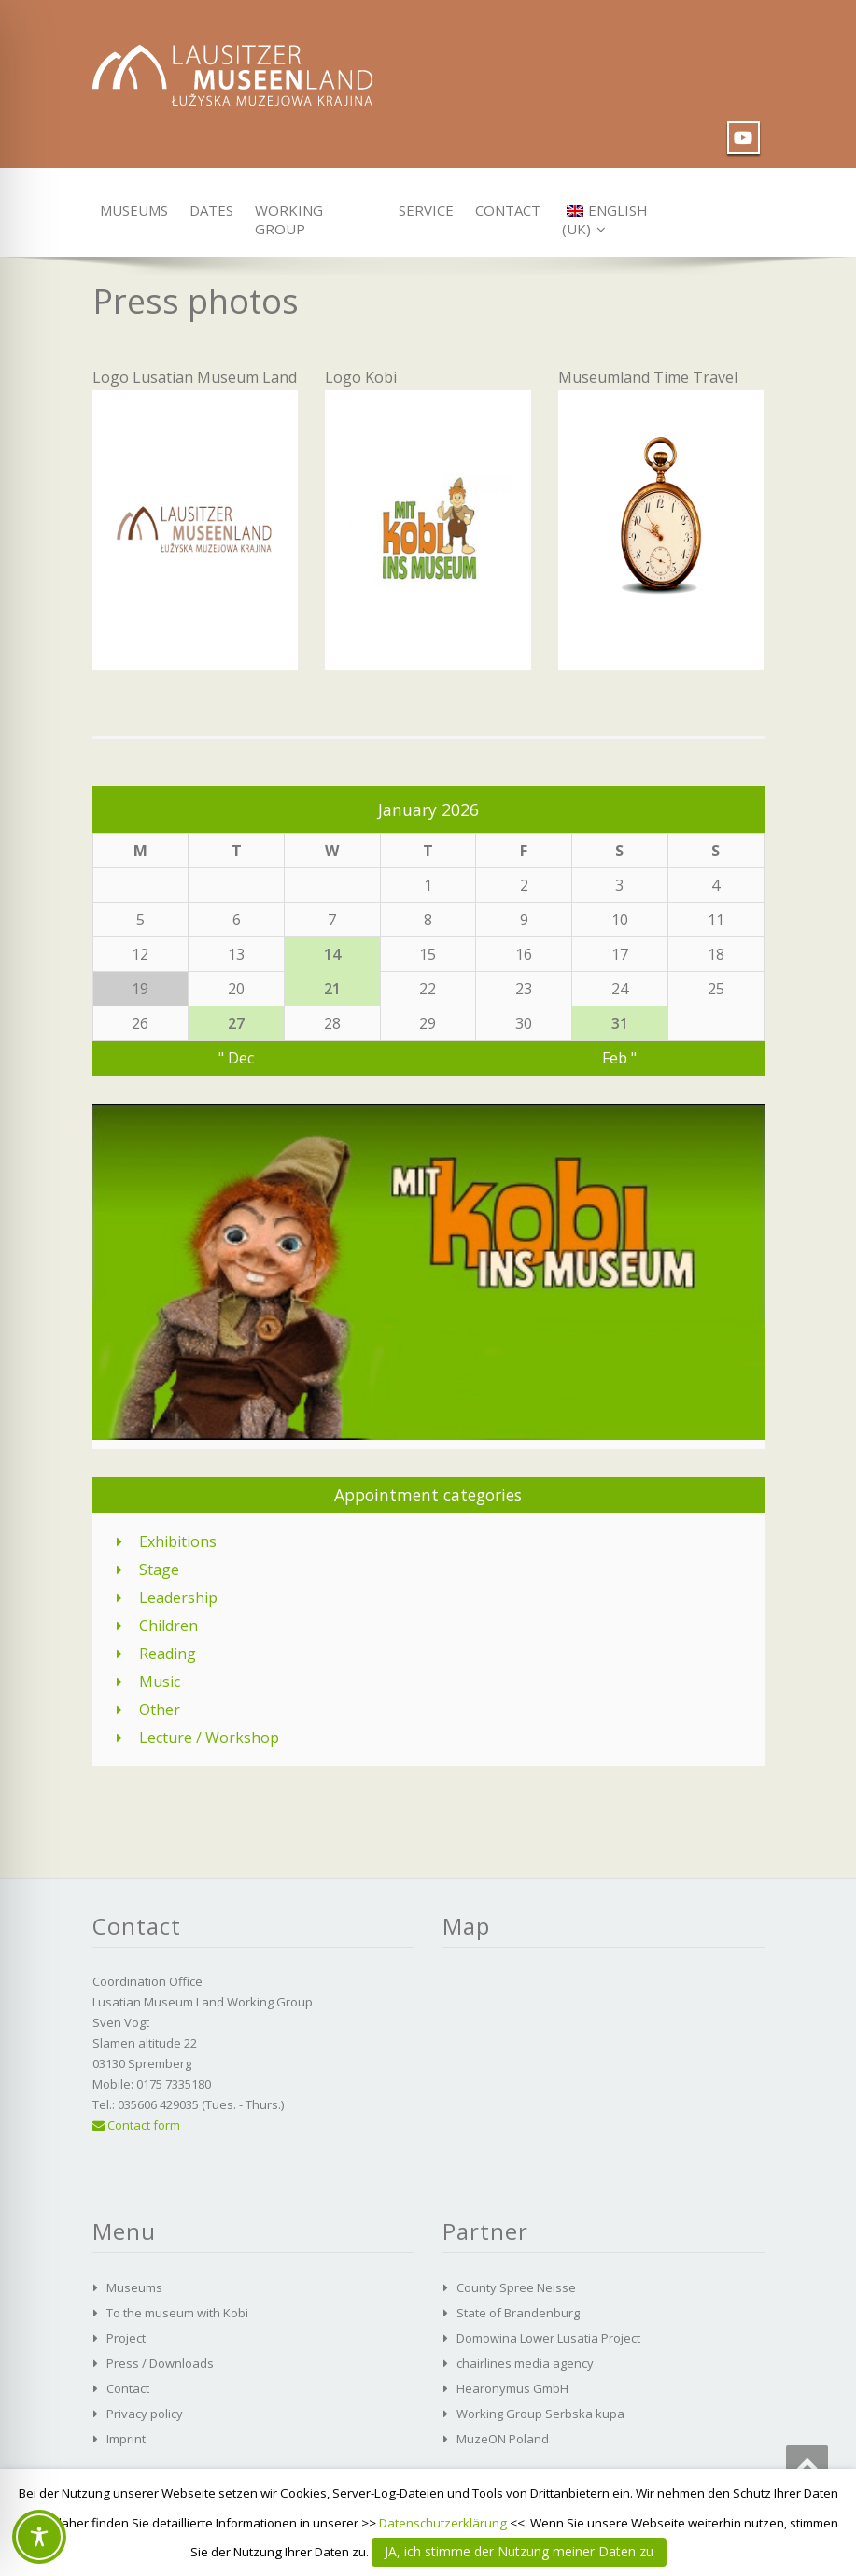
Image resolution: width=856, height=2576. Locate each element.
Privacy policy (144, 2413)
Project (126, 2338)
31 (619, 1023)
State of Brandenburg (518, 2312)
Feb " (619, 1058)
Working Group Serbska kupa (540, 2413)
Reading (167, 1653)
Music (159, 1681)
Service (423, 210)
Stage (159, 1569)
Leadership (178, 1597)
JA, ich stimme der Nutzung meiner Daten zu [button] (519, 2551)
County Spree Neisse (516, 2287)
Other (159, 1709)
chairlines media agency (525, 2363)
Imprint (126, 2438)
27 (236, 1023)
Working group (289, 214)
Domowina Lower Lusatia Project (548, 2338)
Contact (503, 210)
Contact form (136, 2125)
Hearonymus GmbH (512, 2388)
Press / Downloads (160, 2363)
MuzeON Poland (502, 2438)
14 (332, 954)
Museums (129, 210)
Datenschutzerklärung (443, 2522)
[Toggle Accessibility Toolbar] (39, 2537)
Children (168, 1625)
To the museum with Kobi (177, 2312)
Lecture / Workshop (209, 1737)
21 (332, 988)
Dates (209, 210)
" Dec (236, 1058)
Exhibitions (178, 1541)
